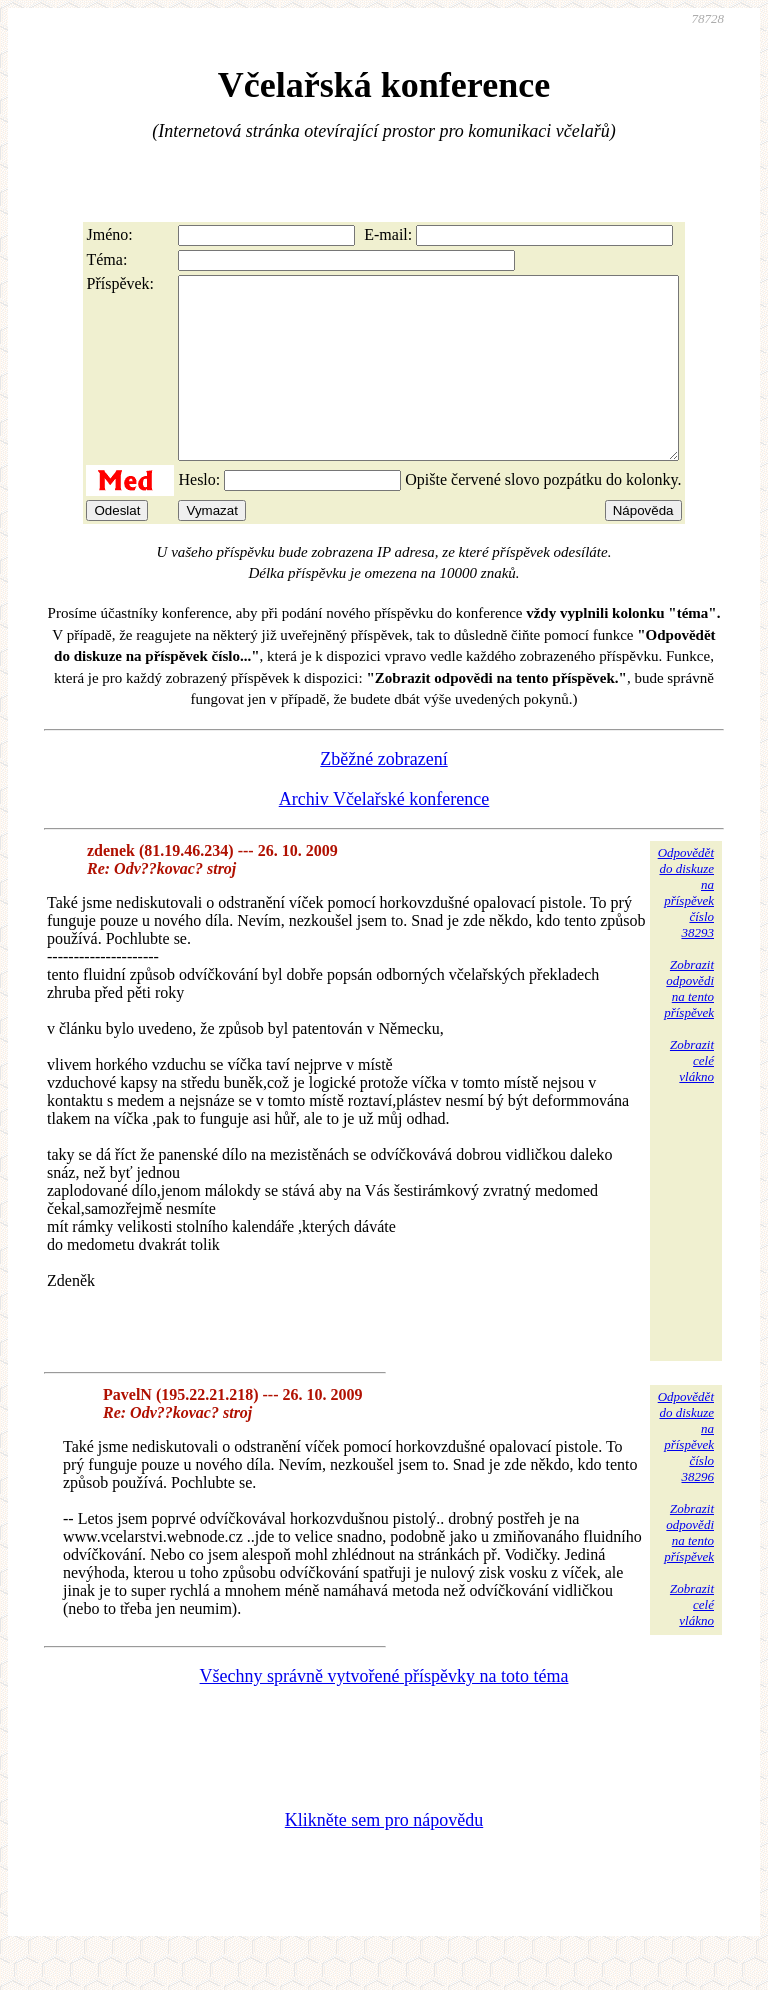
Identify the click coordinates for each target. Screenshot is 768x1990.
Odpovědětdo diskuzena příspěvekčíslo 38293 (686, 928)
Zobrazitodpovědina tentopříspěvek (689, 1024)
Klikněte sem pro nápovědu (384, 1856)
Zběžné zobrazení (383, 795)
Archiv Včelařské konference (384, 835)
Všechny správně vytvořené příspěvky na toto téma (384, 1712)
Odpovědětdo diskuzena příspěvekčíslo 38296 (686, 1472)
